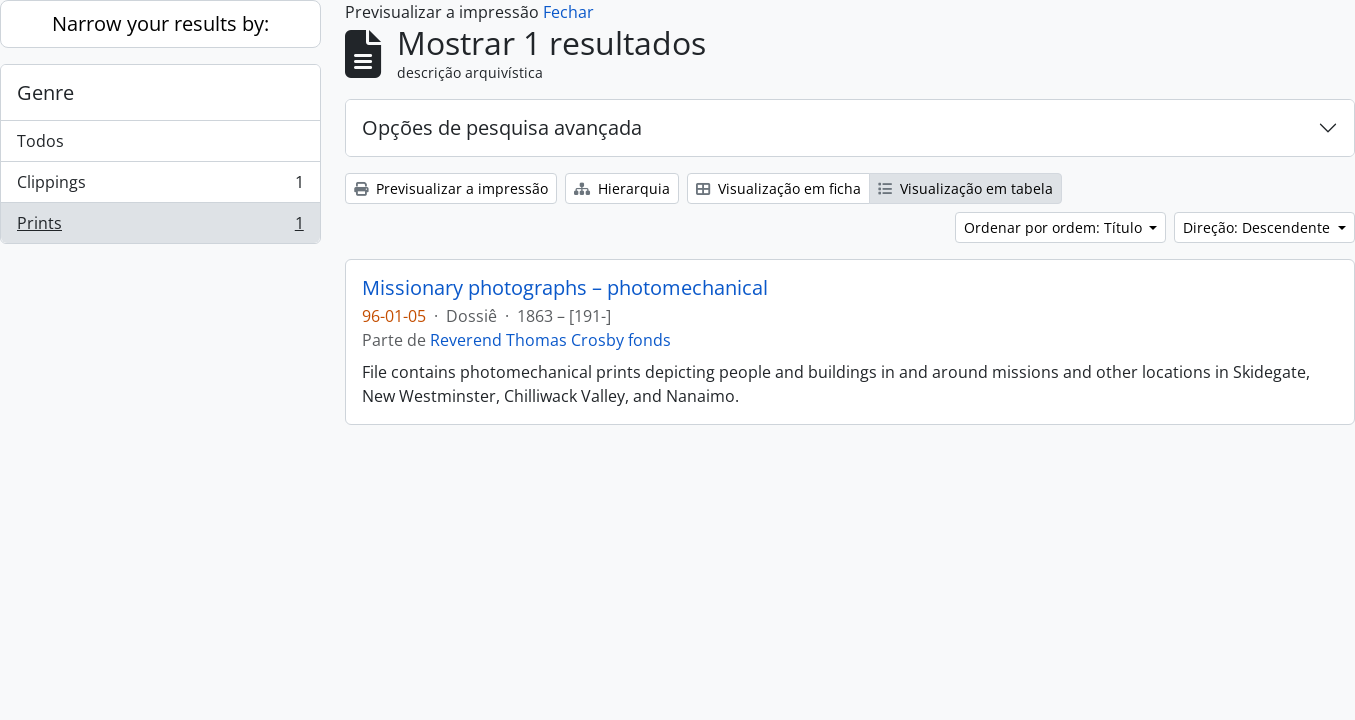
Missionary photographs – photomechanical (565, 288)
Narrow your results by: (160, 23)
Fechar (568, 12)
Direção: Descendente (1258, 227)
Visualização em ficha (778, 188)
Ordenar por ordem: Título (1055, 227)
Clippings (160, 186)
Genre (45, 92)
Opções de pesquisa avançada (502, 127)
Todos (40, 141)
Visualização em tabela (965, 188)
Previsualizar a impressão (451, 188)
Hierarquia (622, 188)
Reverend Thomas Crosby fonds (550, 340)
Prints (160, 227)
